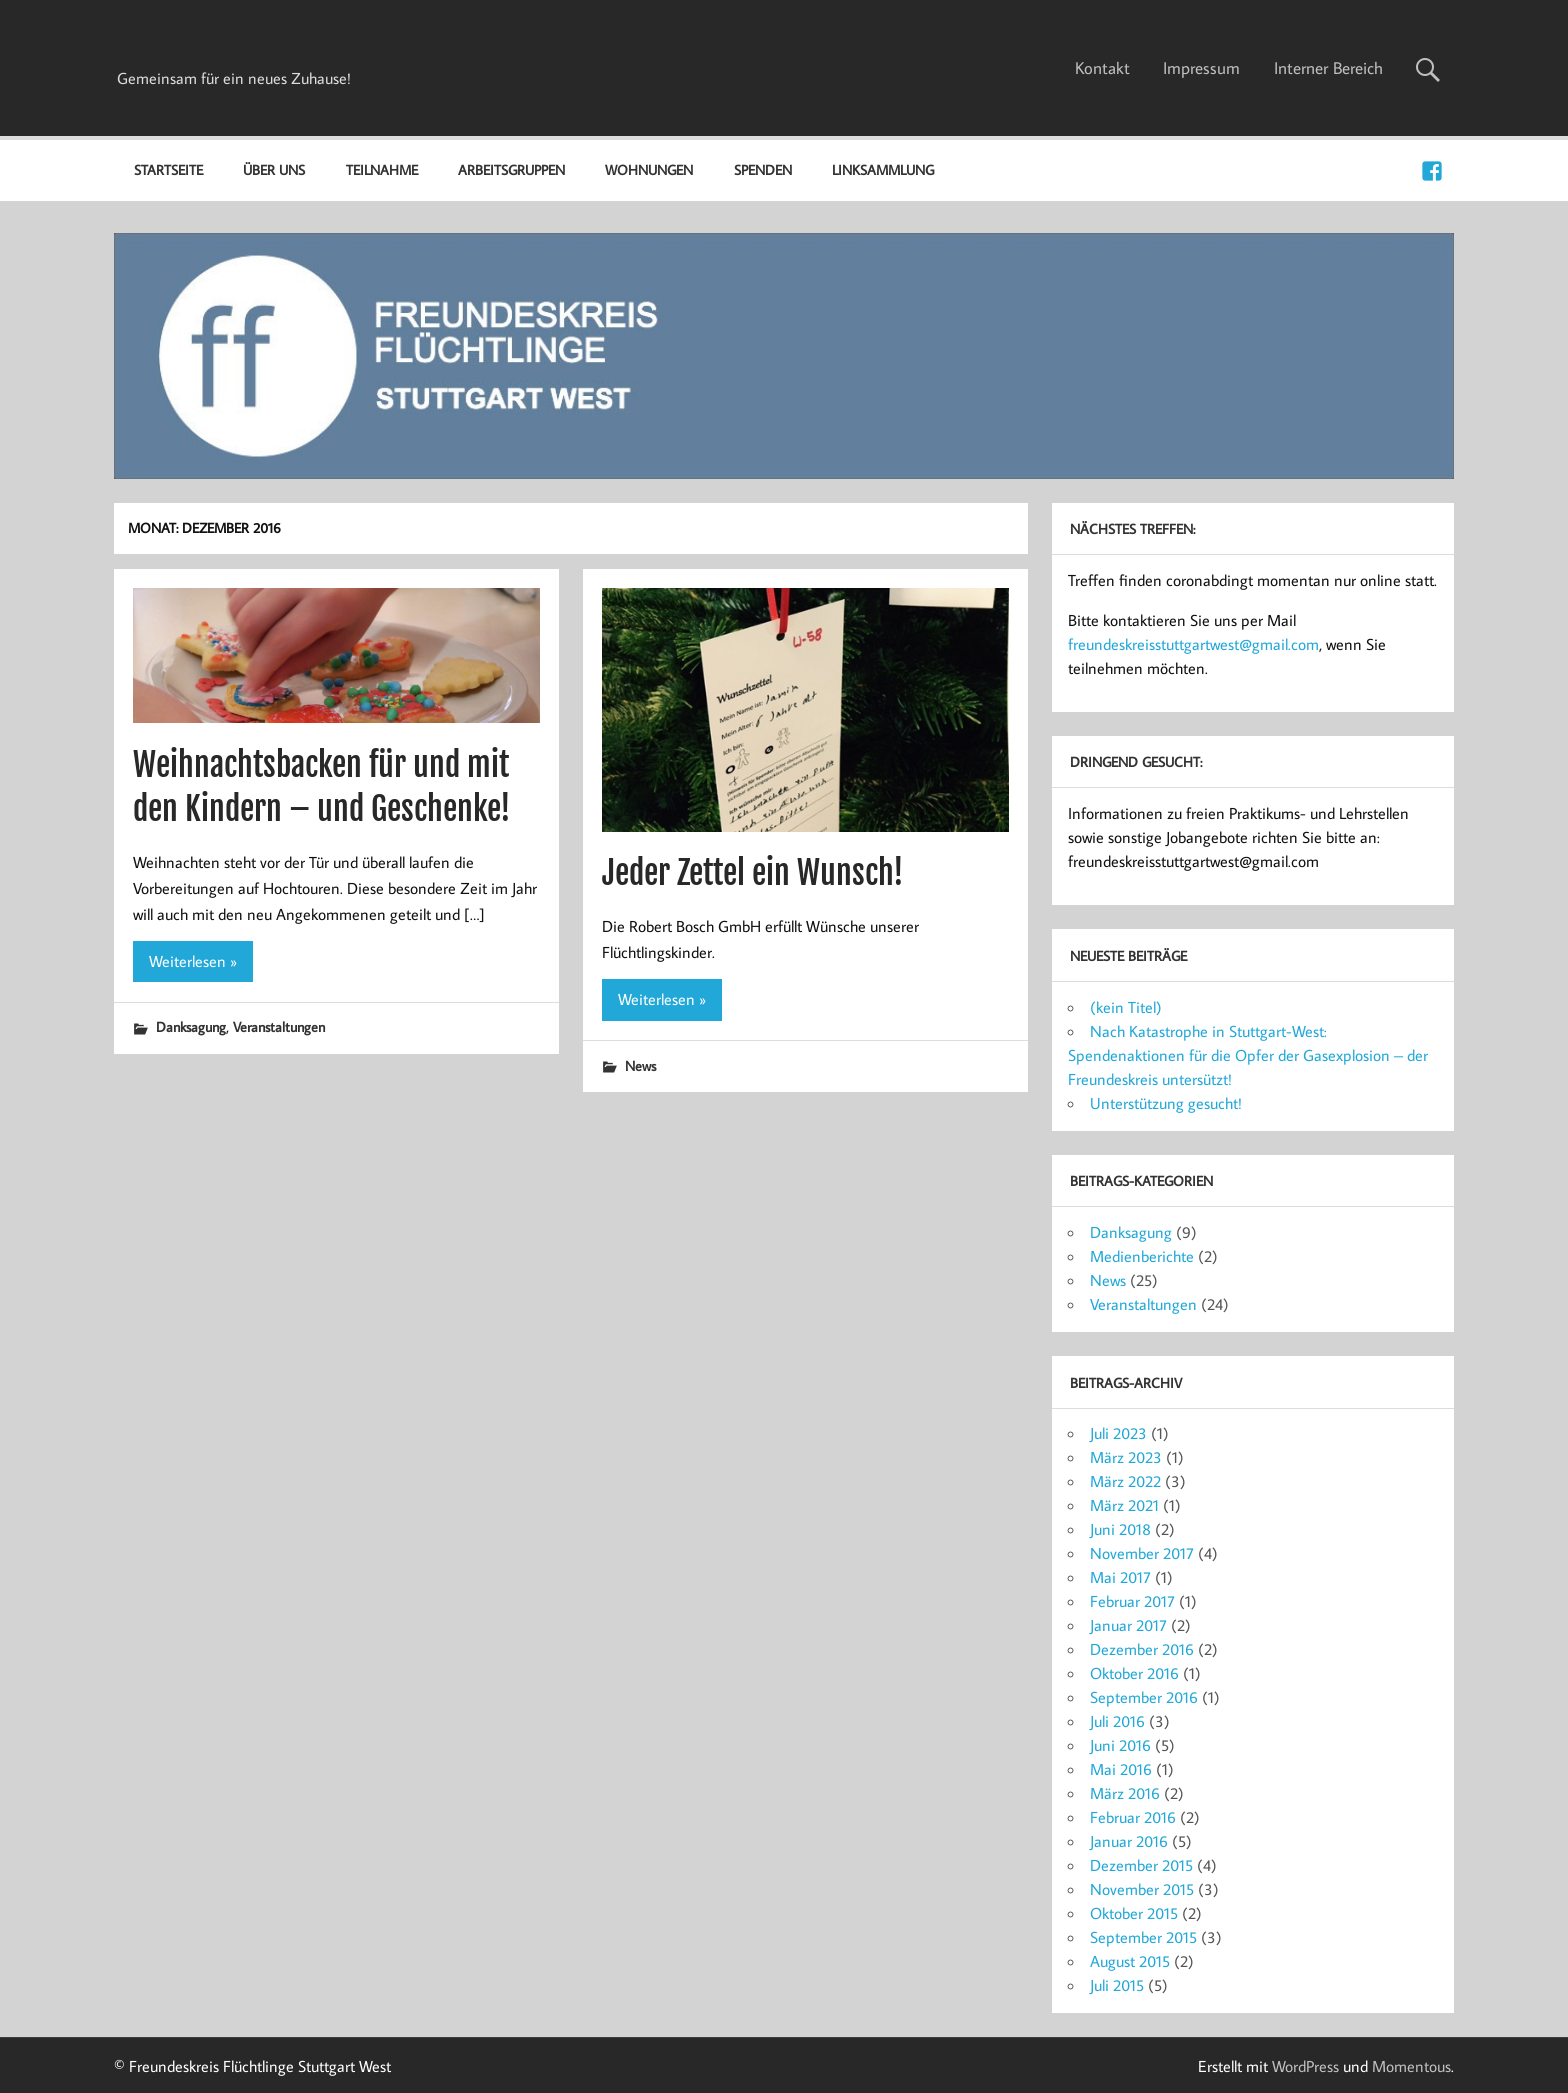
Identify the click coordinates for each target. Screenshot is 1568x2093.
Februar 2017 (1132, 1601)
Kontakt (1102, 68)
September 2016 (1144, 1697)
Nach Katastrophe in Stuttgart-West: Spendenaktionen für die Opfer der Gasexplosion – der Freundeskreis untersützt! (1248, 1055)
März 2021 (1124, 1505)
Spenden (763, 169)
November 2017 (1142, 1553)
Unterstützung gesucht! (1166, 1103)
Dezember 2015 (1141, 1865)
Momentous (1411, 2066)
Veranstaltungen (279, 1026)
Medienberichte (1142, 1256)
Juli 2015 (1117, 1985)
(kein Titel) (1126, 1007)
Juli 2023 (1118, 1433)
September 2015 (1143, 1937)
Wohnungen (649, 169)
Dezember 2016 (1142, 1649)
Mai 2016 (1121, 1769)
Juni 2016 (1120, 1745)
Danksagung (191, 1026)
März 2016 (1125, 1793)
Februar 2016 (1133, 1817)
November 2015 (1142, 1889)
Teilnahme (382, 169)
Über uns (274, 169)
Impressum (1201, 68)
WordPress (1305, 2066)
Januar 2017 (1128, 1625)
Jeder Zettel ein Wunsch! (753, 873)
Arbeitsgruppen (511, 169)
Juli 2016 (1117, 1721)
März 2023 (1126, 1457)
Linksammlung (883, 169)
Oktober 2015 (1134, 1913)
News (640, 1065)
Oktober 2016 (1134, 1673)
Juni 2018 (1120, 1529)
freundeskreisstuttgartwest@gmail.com (1193, 644)
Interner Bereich (1328, 68)
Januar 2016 (1129, 1841)
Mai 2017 (1120, 1577)
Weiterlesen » (193, 961)
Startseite (168, 169)
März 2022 (1125, 1481)
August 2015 (1130, 1961)
